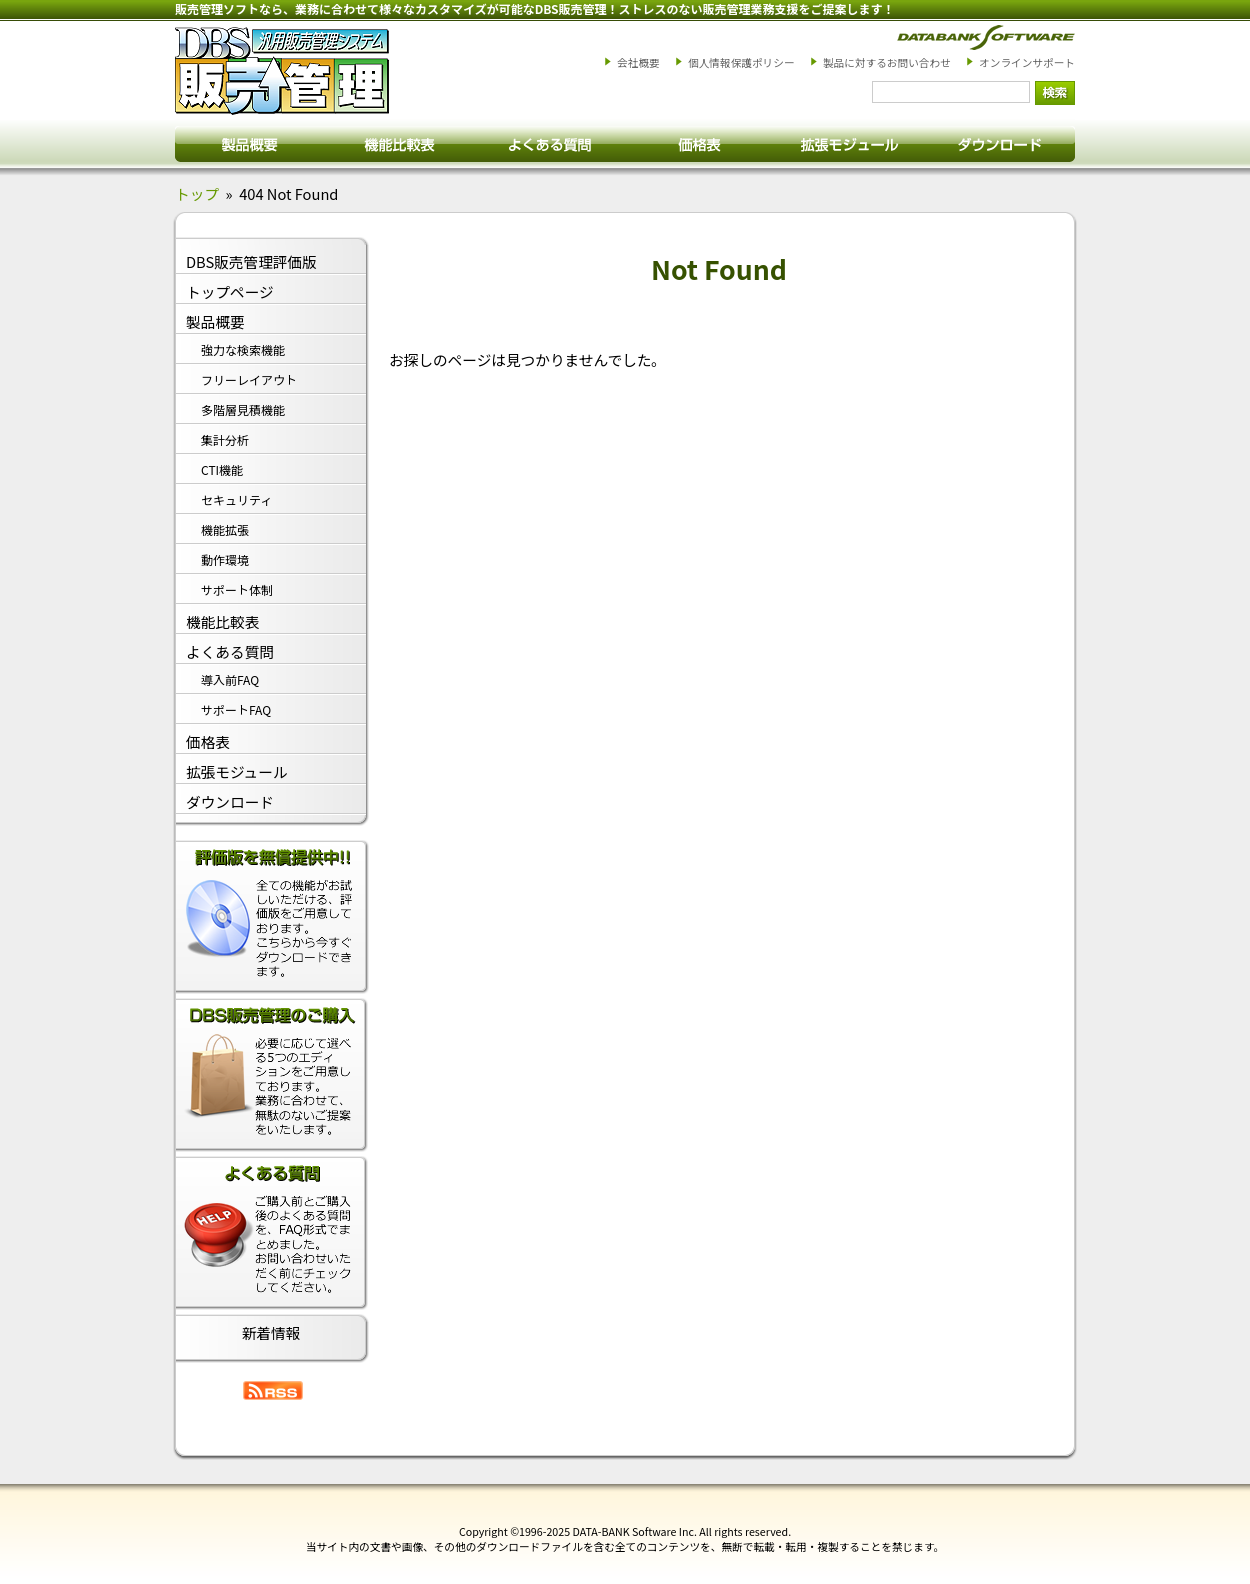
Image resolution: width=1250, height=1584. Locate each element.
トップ (197, 193)
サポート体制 (237, 589)
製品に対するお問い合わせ (887, 62)
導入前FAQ (230, 679)
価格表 (700, 143)
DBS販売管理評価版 (251, 261)
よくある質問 (550, 143)
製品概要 (250, 143)
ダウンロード (1000, 143)
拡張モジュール (850, 143)
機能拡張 (225, 529)
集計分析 (225, 439)
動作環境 (225, 559)
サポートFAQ (236, 709)
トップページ (230, 291)
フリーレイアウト (249, 379)
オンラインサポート (1027, 62)
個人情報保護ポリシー (741, 62)
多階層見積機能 (243, 409)
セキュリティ (236, 499)
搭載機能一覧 (400, 143)
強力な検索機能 (243, 349)
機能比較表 (222, 621)
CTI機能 (222, 469)
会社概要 (638, 62)
